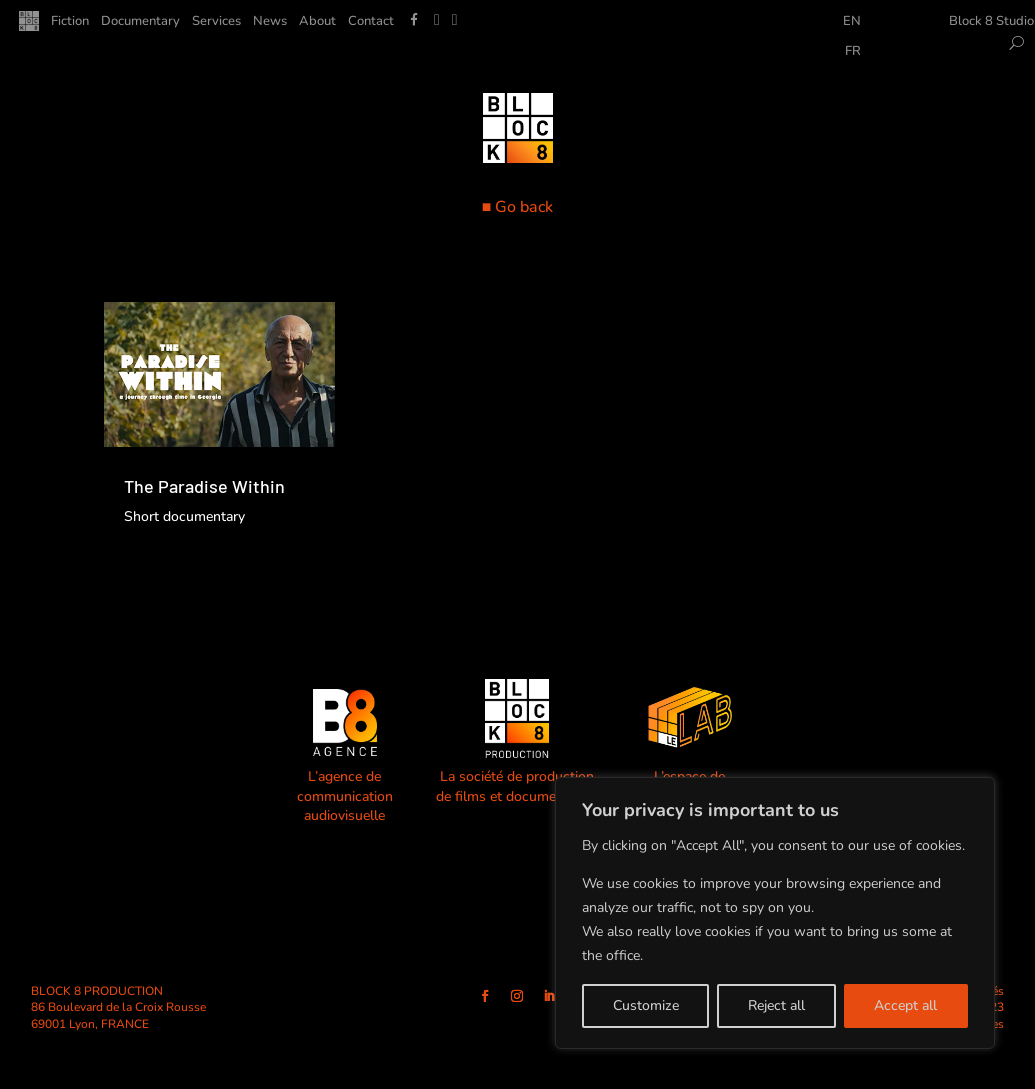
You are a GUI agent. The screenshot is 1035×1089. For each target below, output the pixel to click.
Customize (646, 1005)
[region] (775, 913)
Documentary (140, 22)
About (317, 22)
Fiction (70, 22)
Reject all (776, 1005)
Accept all (905, 1005)
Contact (371, 22)
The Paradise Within (204, 486)
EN (852, 22)
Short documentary (184, 516)
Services (216, 22)
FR (853, 52)
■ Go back (518, 207)
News (270, 22)
